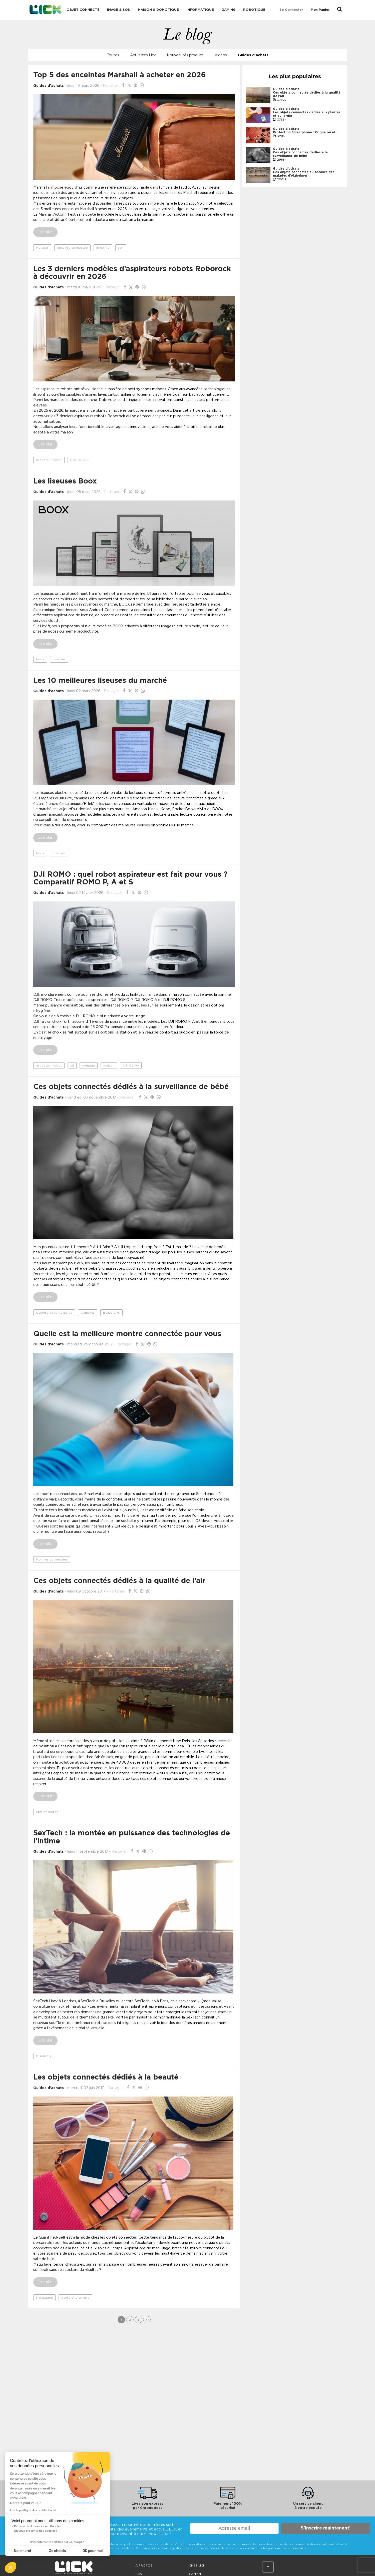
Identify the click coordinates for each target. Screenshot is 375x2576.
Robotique (254, 10)
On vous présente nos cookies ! (35, 2530)
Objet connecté (83, 10)
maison (108, 1065)
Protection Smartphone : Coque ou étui (305, 132)
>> (147, 2319)
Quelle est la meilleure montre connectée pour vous (127, 1334)
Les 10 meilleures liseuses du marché (100, 680)
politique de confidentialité (287, 2548)
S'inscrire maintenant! (325, 2528)
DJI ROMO (131, 1065)
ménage (88, 1065)
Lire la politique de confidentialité (33, 2510)
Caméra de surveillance (54, 1312)
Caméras (88, 1312)
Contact (195, 2573)
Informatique (200, 10)
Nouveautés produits (185, 55)
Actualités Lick (143, 55)
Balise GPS (111, 1312)
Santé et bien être (75, 2297)
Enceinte (103, 247)
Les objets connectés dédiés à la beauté (105, 2077)
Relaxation (44, 2297)
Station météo (47, 1811)
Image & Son (118, 10)
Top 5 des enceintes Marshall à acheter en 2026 (119, 75)
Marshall (42, 247)
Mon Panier (320, 10)
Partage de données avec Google (37, 2526)
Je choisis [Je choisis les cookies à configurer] (57, 2551)
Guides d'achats (253, 55)
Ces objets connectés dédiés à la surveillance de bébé (131, 1087)
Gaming (228, 10)
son (121, 247)
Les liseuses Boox (65, 481)
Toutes (113, 55)
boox (40, 659)
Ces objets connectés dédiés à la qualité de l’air (119, 1581)
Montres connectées (52, 1559)
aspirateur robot (49, 459)
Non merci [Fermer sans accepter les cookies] (22, 2551)
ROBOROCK (80, 459)
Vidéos (221, 55)
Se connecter (291, 10)
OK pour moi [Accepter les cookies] (93, 2551)
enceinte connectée (72, 247)
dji (72, 1065)
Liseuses (59, 659)
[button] (11, 2567)
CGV (138, 2573)
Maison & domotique (158, 10)
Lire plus (45, 232)
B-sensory (44, 2055)
